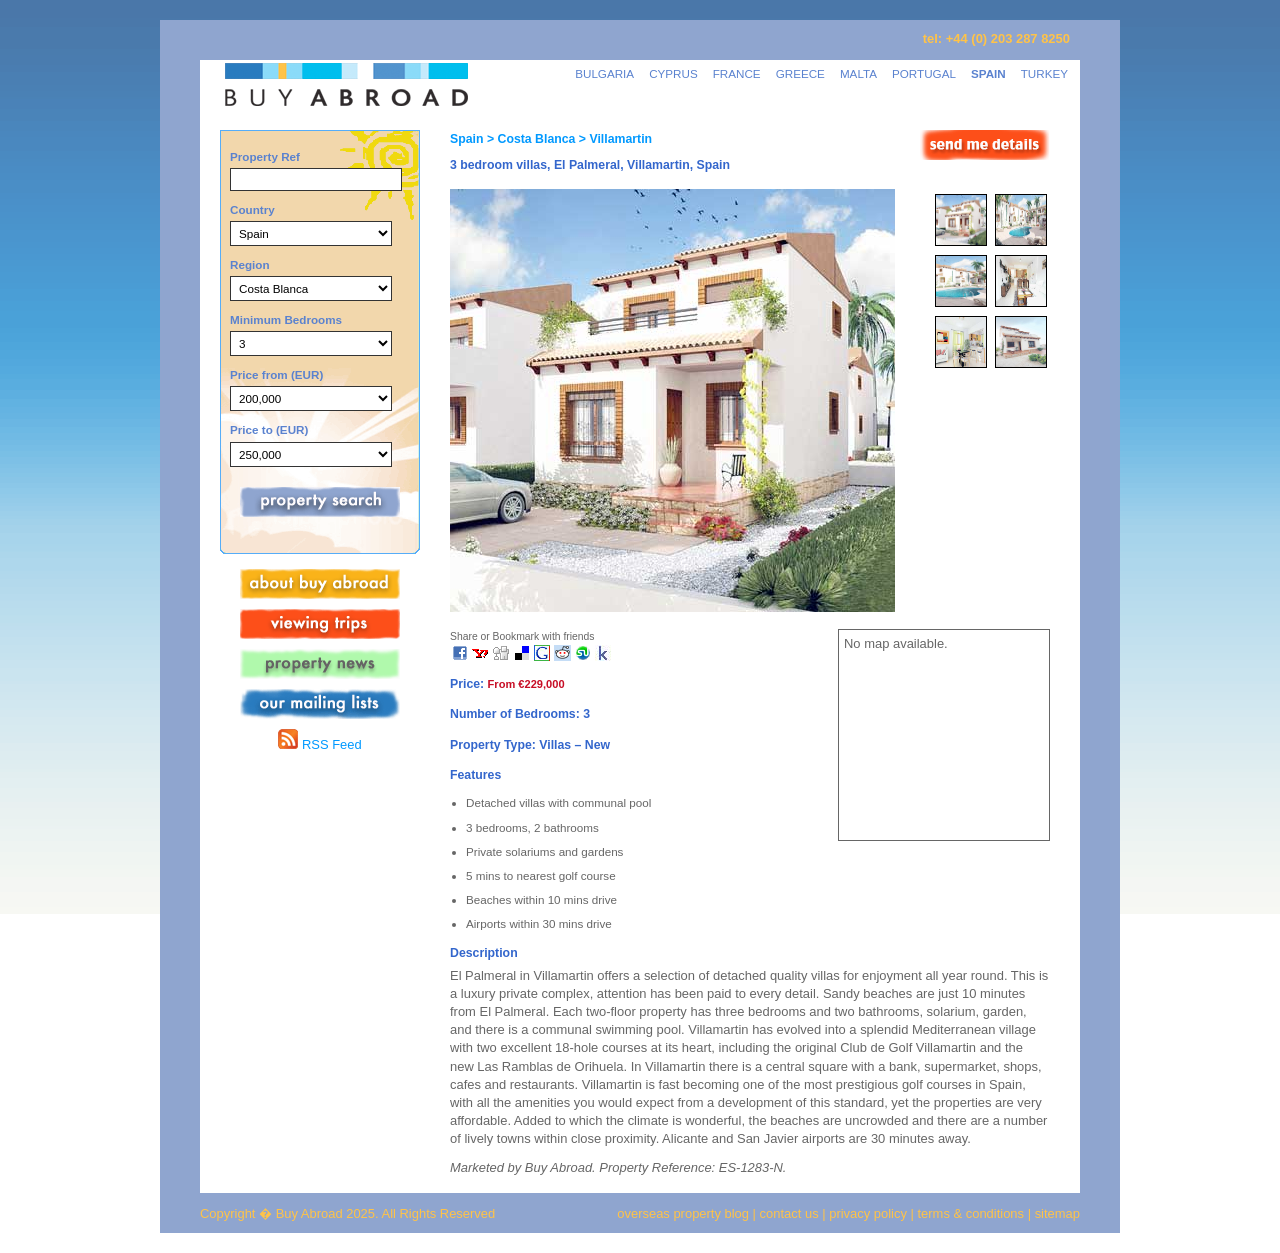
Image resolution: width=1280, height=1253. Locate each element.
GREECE (800, 73)
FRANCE (737, 73)
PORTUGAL (924, 73)
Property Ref (265, 156)
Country (252, 209)
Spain (466, 139)
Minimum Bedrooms (286, 319)
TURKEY (1044, 73)
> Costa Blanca (529, 139)
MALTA (858, 73)
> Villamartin (613, 139)
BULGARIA (604, 73)
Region (250, 264)
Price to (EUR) (269, 429)
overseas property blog (683, 1213)
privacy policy (868, 1213)
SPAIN (988, 73)
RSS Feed (319, 744)
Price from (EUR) (276, 374)
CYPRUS (673, 73)
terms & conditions (973, 1213)
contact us (789, 1213)
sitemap (1055, 1213)
